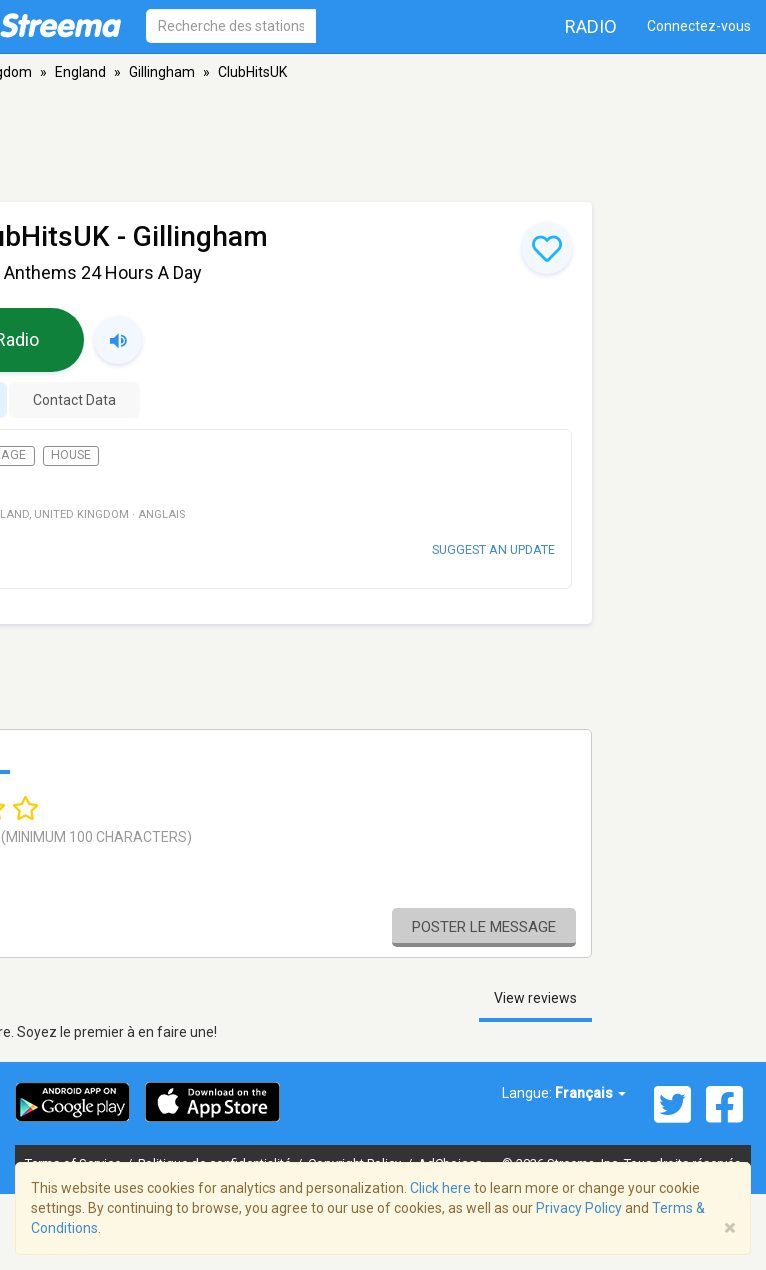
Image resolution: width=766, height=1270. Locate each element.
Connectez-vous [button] (699, 26)
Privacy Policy (579, 1208)
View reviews (535, 998)
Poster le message (484, 927)
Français (590, 1093)
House (71, 455)
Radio (591, 26)
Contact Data (74, 400)
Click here (440, 1188)
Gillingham (162, 72)
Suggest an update (493, 549)
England (80, 72)
